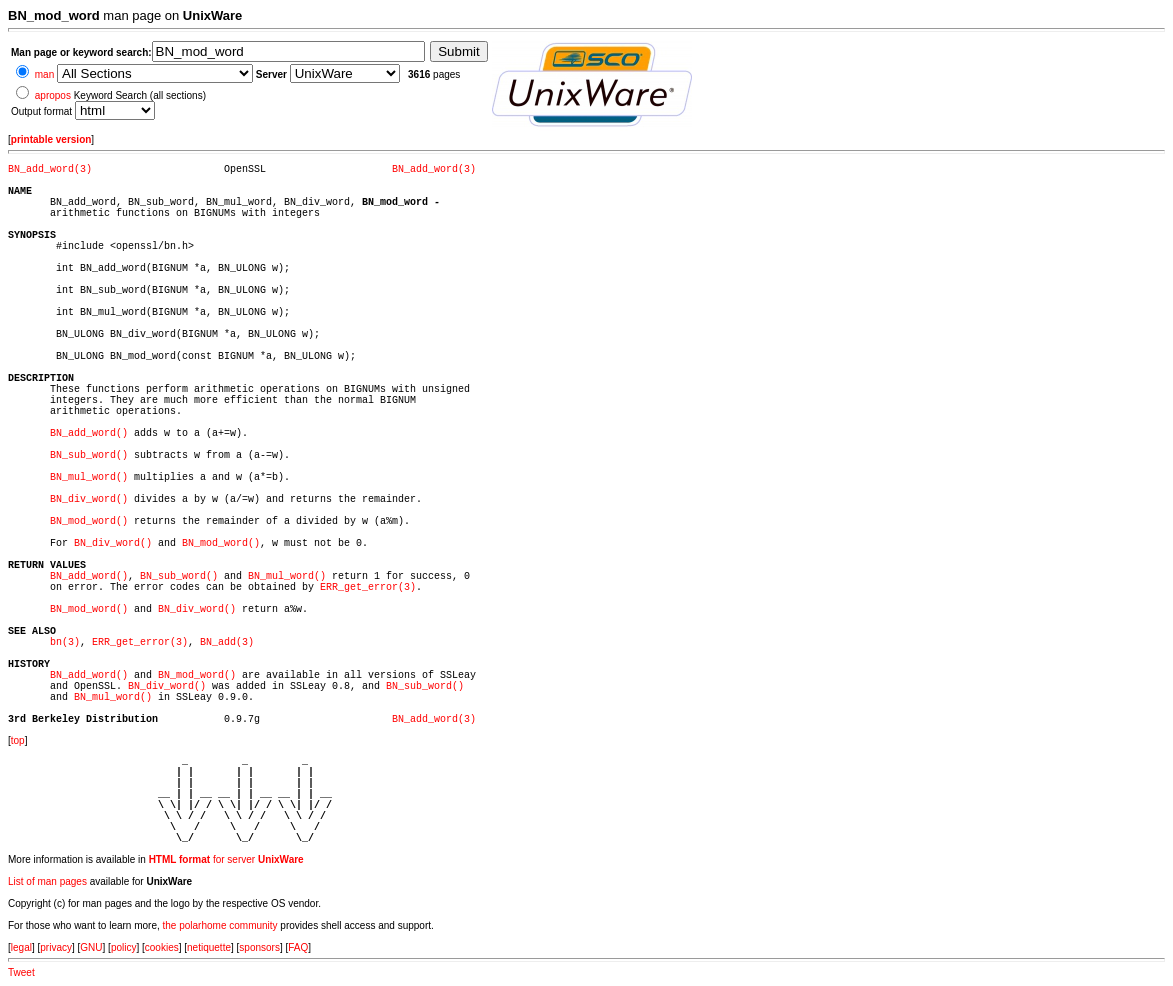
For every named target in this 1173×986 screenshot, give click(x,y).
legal (21, 947)
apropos (53, 95)
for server (226, 859)
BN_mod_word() (89, 521)
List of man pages (47, 881)
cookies (162, 947)
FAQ (298, 947)
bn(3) (65, 642)
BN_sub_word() (89, 455)
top (18, 740)
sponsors (259, 947)
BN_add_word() (89, 433)
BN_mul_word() (89, 477)
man (44, 74)
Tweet (21, 972)
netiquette (209, 947)
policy (124, 947)
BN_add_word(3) (50, 169)
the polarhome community (220, 925)
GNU (91, 947)
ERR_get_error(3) (368, 587)
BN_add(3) (227, 642)
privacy (56, 947)
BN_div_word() (89, 499)
